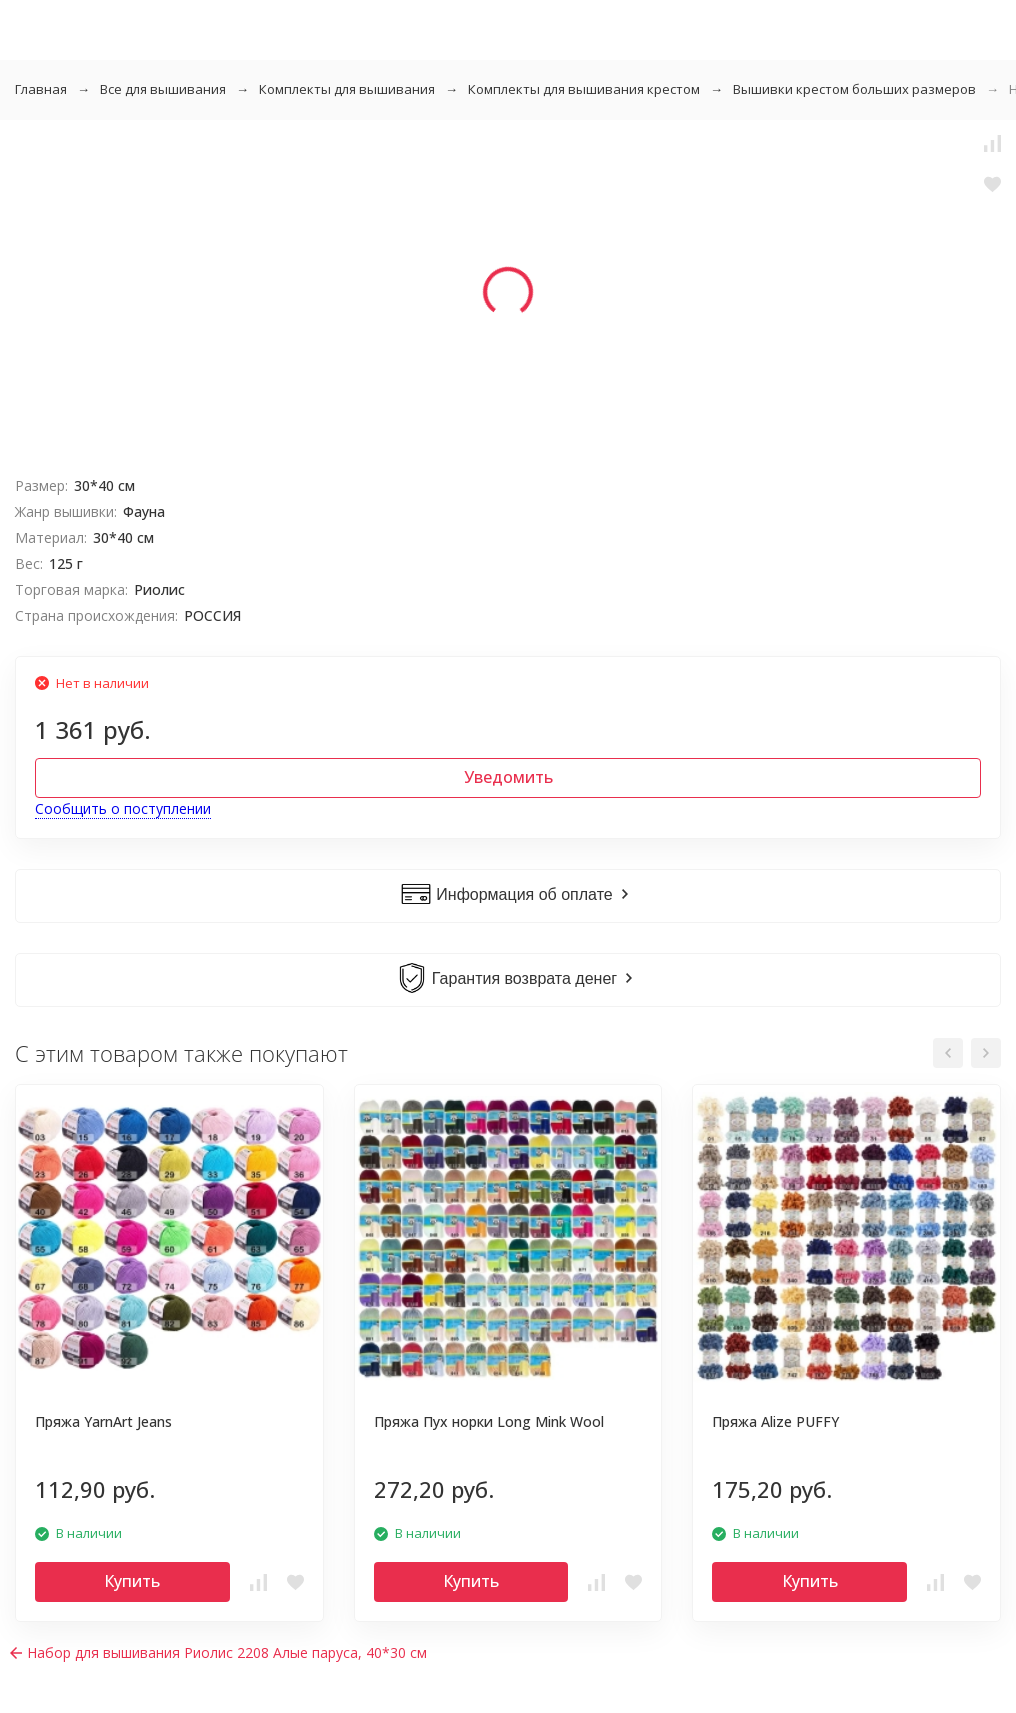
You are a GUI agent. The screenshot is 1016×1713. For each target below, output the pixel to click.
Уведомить (508, 777)
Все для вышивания (163, 89)
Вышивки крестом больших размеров (854, 89)
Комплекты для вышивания (347, 89)
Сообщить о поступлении (123, 808)
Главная (41, 89)
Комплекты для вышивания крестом (584, 89)
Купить (132, 1581)
